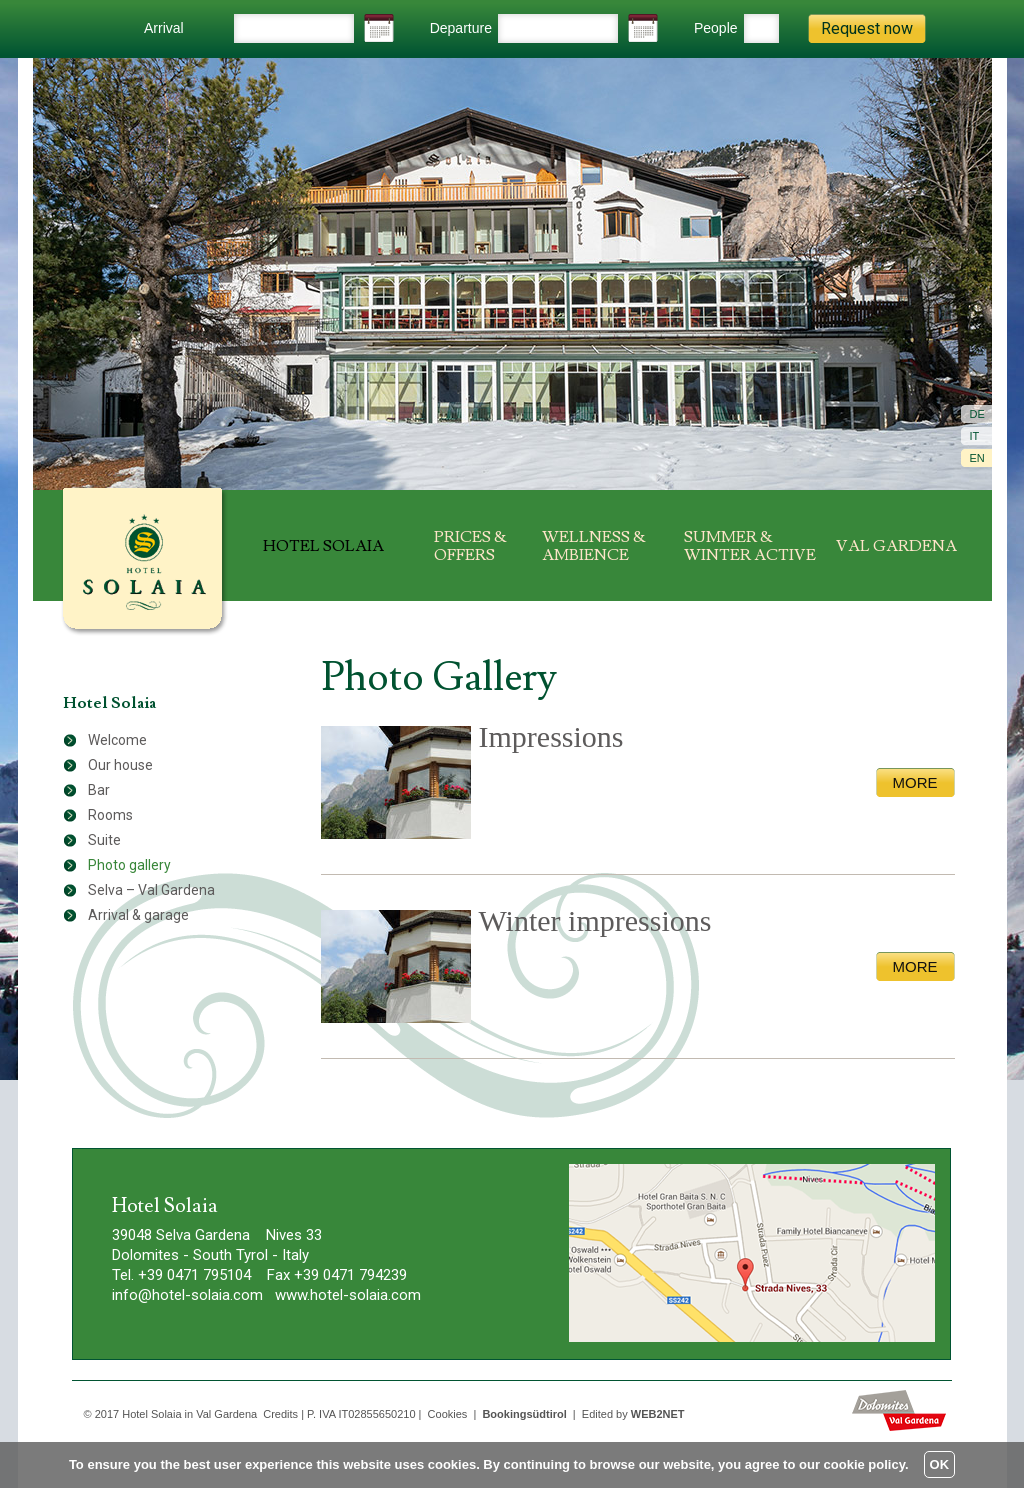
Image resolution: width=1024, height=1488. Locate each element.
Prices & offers (470, 546)
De (977, 414)
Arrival (164, 28)
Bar (99, 790)
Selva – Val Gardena (151, 890)
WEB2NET (658, 1414)
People (716, 28)
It (975, 436)
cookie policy (864, 1464)
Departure (461, 28)
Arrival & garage (138, 915)
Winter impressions (595, 920)
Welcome (117, 740)
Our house (120, 765)
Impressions (551, 736)
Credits (280, 1414)
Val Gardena (896, 546)
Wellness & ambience (594, 546)
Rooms (110, 815)
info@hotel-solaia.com (187, 1295)
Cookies (448, 1414)
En (977, 458)
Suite (104, 840)
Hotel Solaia (323, 546)
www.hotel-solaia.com (348, 1295)
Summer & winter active (750, 546)
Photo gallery (129, 865)
